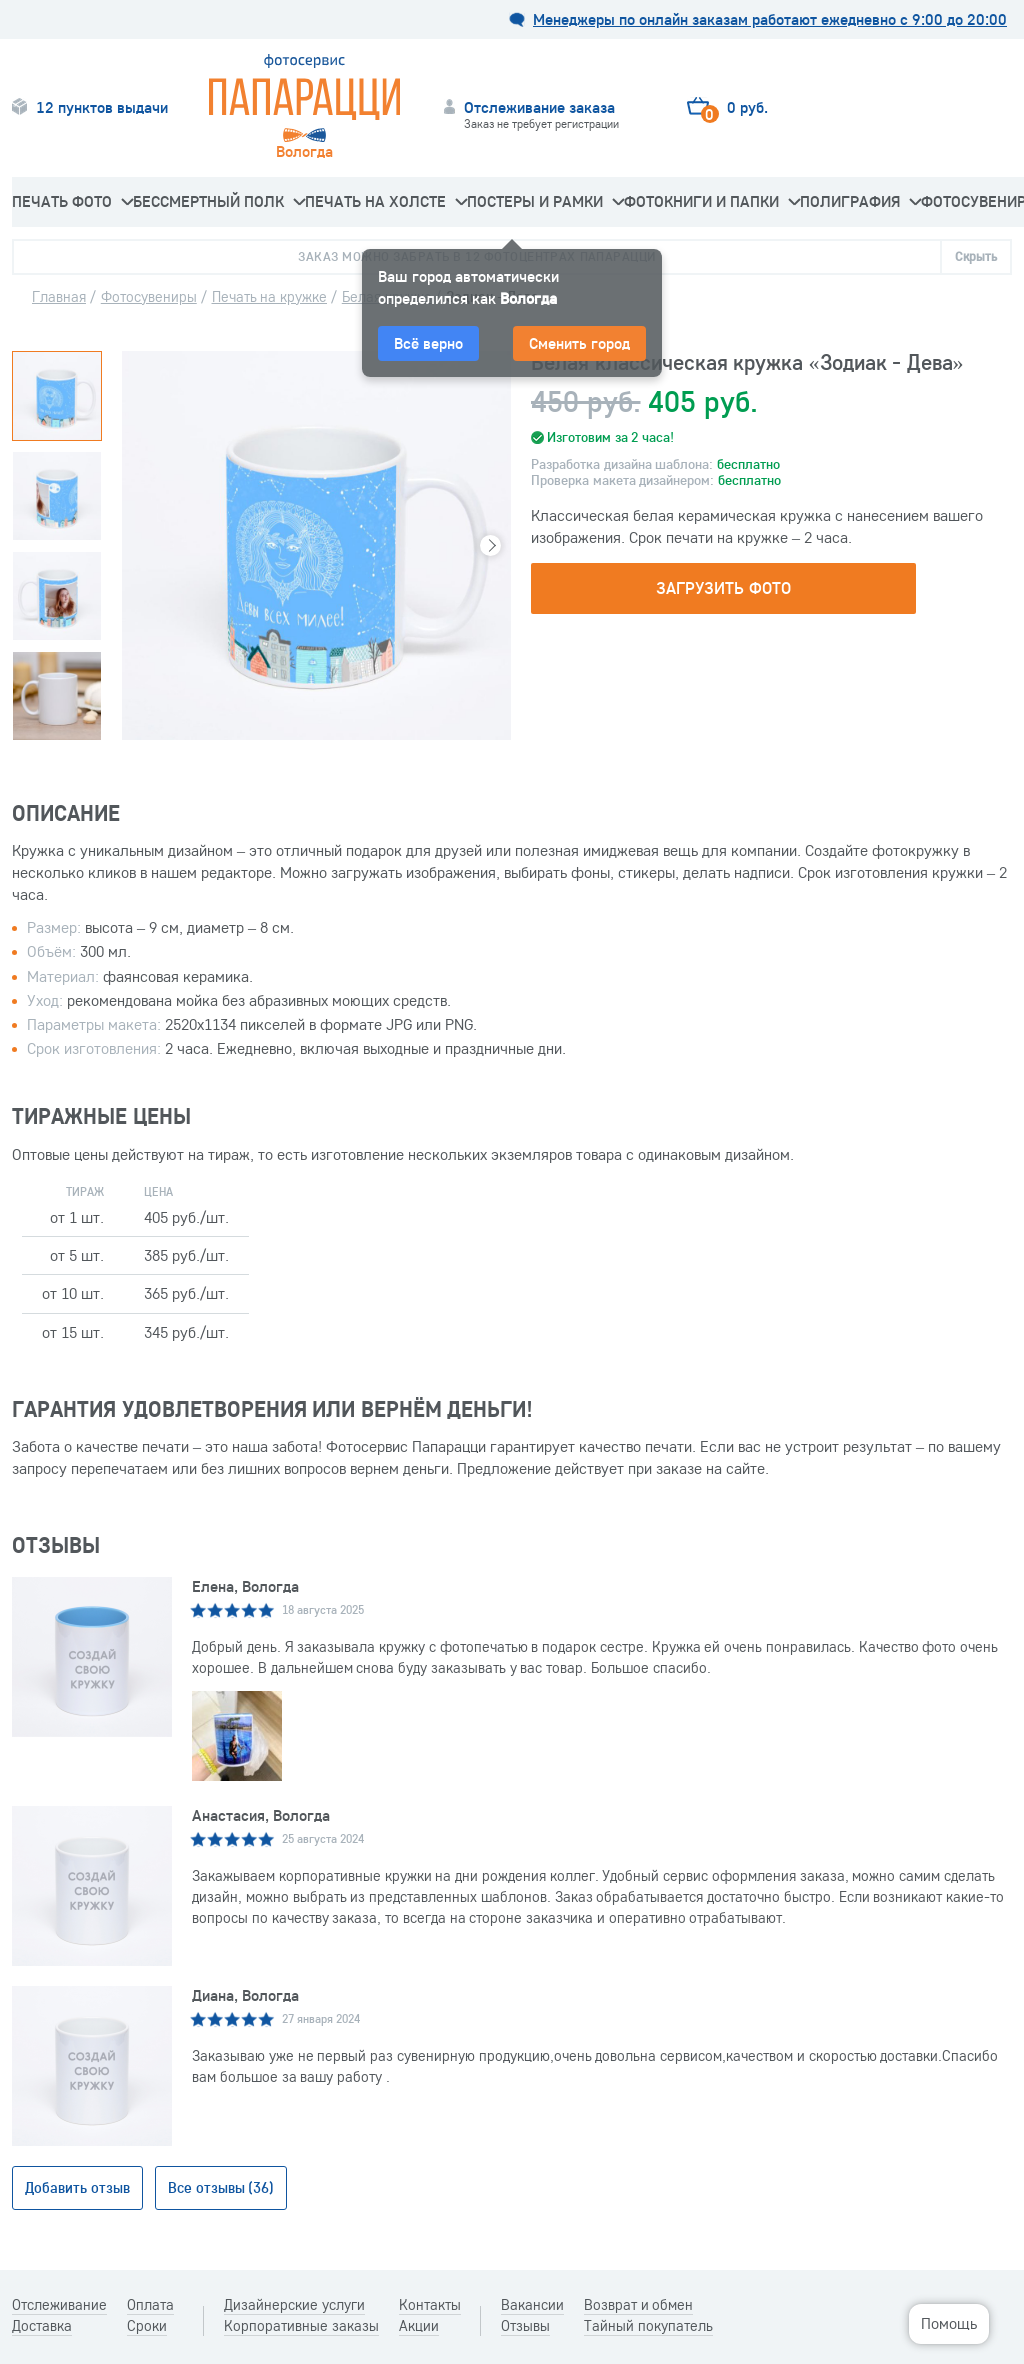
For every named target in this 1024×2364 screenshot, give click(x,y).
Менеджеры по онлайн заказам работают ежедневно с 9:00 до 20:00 (770, 19)
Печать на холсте (386, 201)
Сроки (147, 2326)
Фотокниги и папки (712, 201)
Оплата (150, 2305)
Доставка (42, 2326)
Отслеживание (59, 2305)
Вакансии (532, 2305)
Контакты (430, 2305)
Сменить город (579, 343)
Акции (419, 2326)
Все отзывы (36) (221, 2187)
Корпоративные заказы (301, 2326)
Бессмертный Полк (219, 201)
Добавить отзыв (77, 2187)
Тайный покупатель (648, 2326)
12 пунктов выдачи (102, 107)
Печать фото (72, 201)
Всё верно (428, 343)
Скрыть (976, 256)
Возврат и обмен (639, 2305)
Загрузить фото (723, 587)
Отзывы (525, 2326)
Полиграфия (860, 201)
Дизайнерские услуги (294, 2305)
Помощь (949, 2323)
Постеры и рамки (545, 201)
